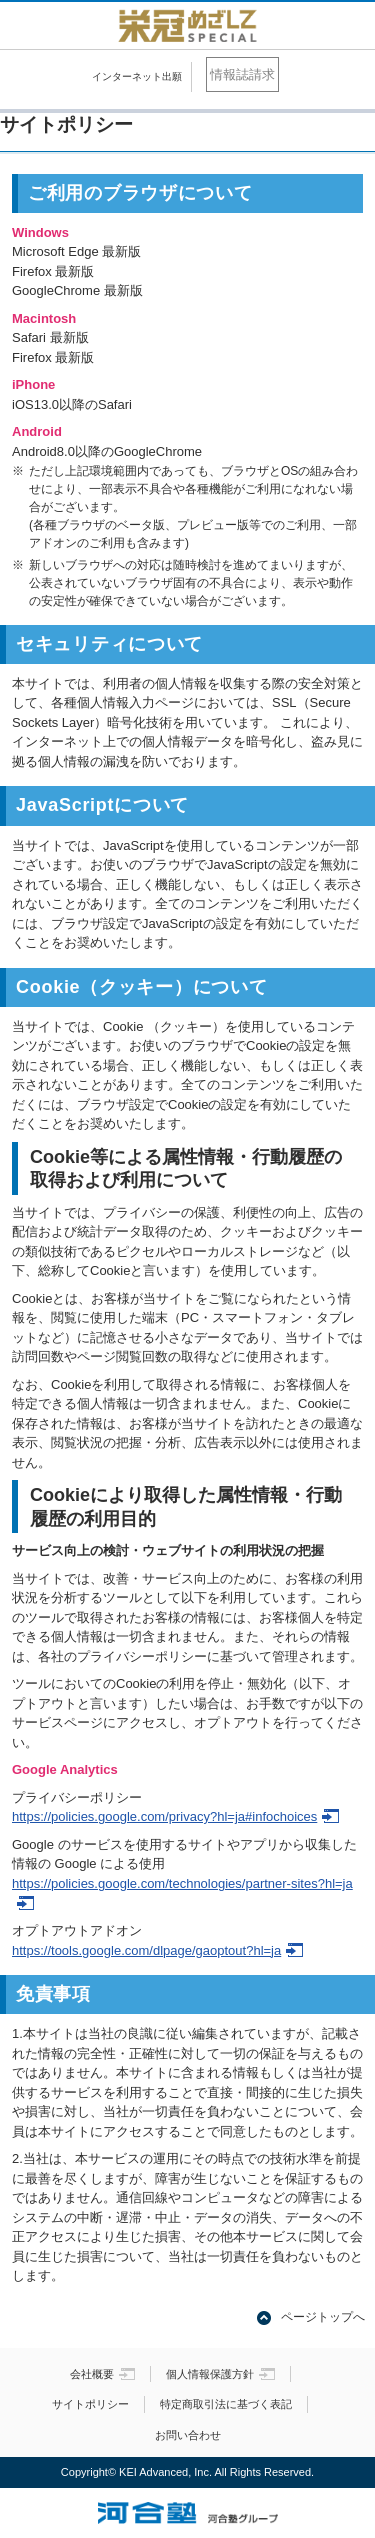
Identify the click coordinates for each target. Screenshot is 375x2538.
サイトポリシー (90, 2404)
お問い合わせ (188, 2435)
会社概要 (102, 2374)
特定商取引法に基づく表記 (226, 2404)
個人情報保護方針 (220, 2374)
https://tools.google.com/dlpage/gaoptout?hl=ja (157, 1950)
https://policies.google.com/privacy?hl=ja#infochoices (175, 1816)
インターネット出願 (137, 76)
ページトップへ (323, 2317)
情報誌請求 (242, 74)
